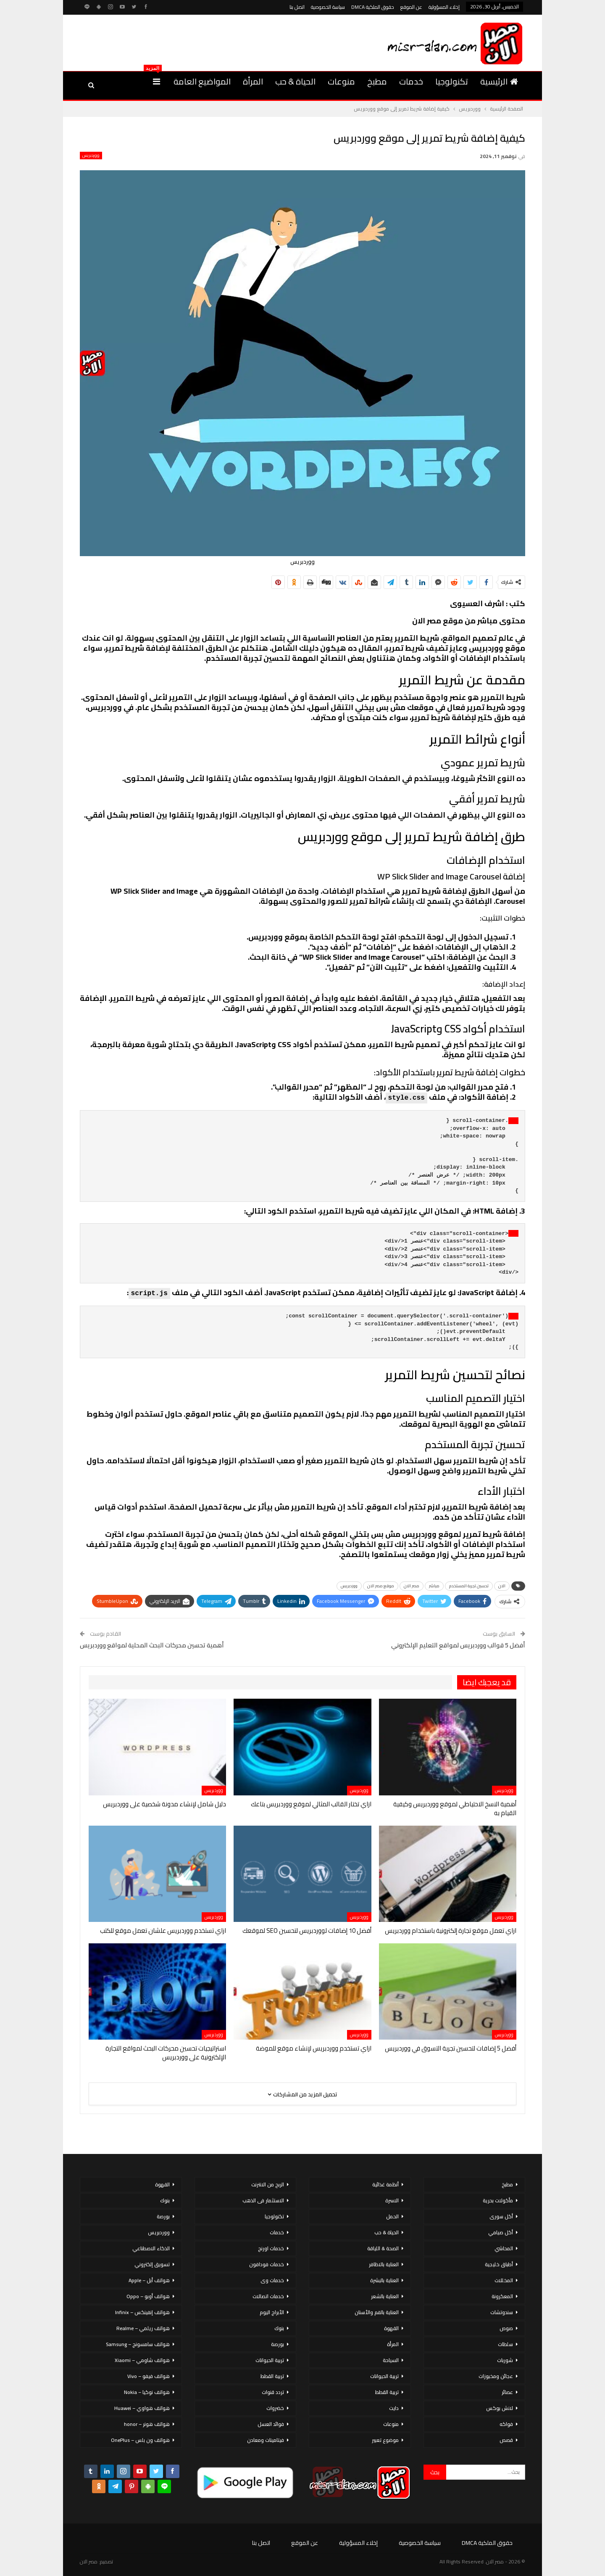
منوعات (341, 81)
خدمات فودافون (266, 2264)
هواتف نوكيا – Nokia (147, 2392)
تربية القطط (387, 2392)
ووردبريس (91, 155)
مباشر (434, 1586)
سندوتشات (501, 2312)
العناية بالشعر (385, 2296)
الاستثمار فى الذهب (263, 2200)
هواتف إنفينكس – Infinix (142, 2312)
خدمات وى (272, 2280)
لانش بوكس (499, 2408)
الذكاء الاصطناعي (151, 2248)
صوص (506, 2328)
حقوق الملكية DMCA (372, 7)
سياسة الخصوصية (328, 7)
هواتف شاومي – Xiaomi (142, 2360)
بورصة (277, 2344)
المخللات (504, 2280)
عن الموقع (411, 7)
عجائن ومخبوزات (496, 2376)
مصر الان (411, 1586)
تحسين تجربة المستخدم (469, 1586)
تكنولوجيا (451, 81)
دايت (394, 2408)
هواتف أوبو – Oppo (148, 2296)
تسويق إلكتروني (152, 2264)
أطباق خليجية (499, 2264)
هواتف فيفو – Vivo (148, 2376)
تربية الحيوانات (384, 2376)
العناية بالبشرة (384, 2280)
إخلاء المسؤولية (444, 7)
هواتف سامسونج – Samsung (138, 2344)
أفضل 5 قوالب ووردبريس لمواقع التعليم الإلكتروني (458, 1645)
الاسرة (392, 2200)
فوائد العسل (271, 2424)
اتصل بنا (297, 7)
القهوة (391, 2328)
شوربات (505, 2360)
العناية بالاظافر (384, 2264)
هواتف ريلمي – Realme (143, 2328)
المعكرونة (502, 2296)
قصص (506, 2440)
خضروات (275, 2408)
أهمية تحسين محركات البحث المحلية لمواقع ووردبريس (152, 1645)
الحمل (392, 2216)
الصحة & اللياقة (383, 2248)
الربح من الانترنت (267, 2184)
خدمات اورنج (271, 2248)
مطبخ (377, 81)
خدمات (411, 81)
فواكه (506, 2424)
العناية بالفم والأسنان (377, 2312)
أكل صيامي (500, 2232)
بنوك (279, 2328)
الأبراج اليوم (272, 2312)
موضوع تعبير (385, 2440)
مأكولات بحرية (498, 2200)
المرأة (253, 81)
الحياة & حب (295, 81)
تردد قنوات (273, 2392)
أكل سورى (501, 2216)
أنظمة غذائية (385, 2184)
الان (501, 1586)
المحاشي (504, 2248)
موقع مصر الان (380, 1586)
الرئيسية (499, 81)
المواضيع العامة (202, 81)
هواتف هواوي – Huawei (142, 2408)
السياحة (391, 2360)
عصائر (507, 2392)
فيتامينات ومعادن (265, 2440)
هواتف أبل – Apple (149, 2280)
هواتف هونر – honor (147, 2424)
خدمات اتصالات (268, 2296)
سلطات (505, 2344)
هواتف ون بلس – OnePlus (140, 2440)
